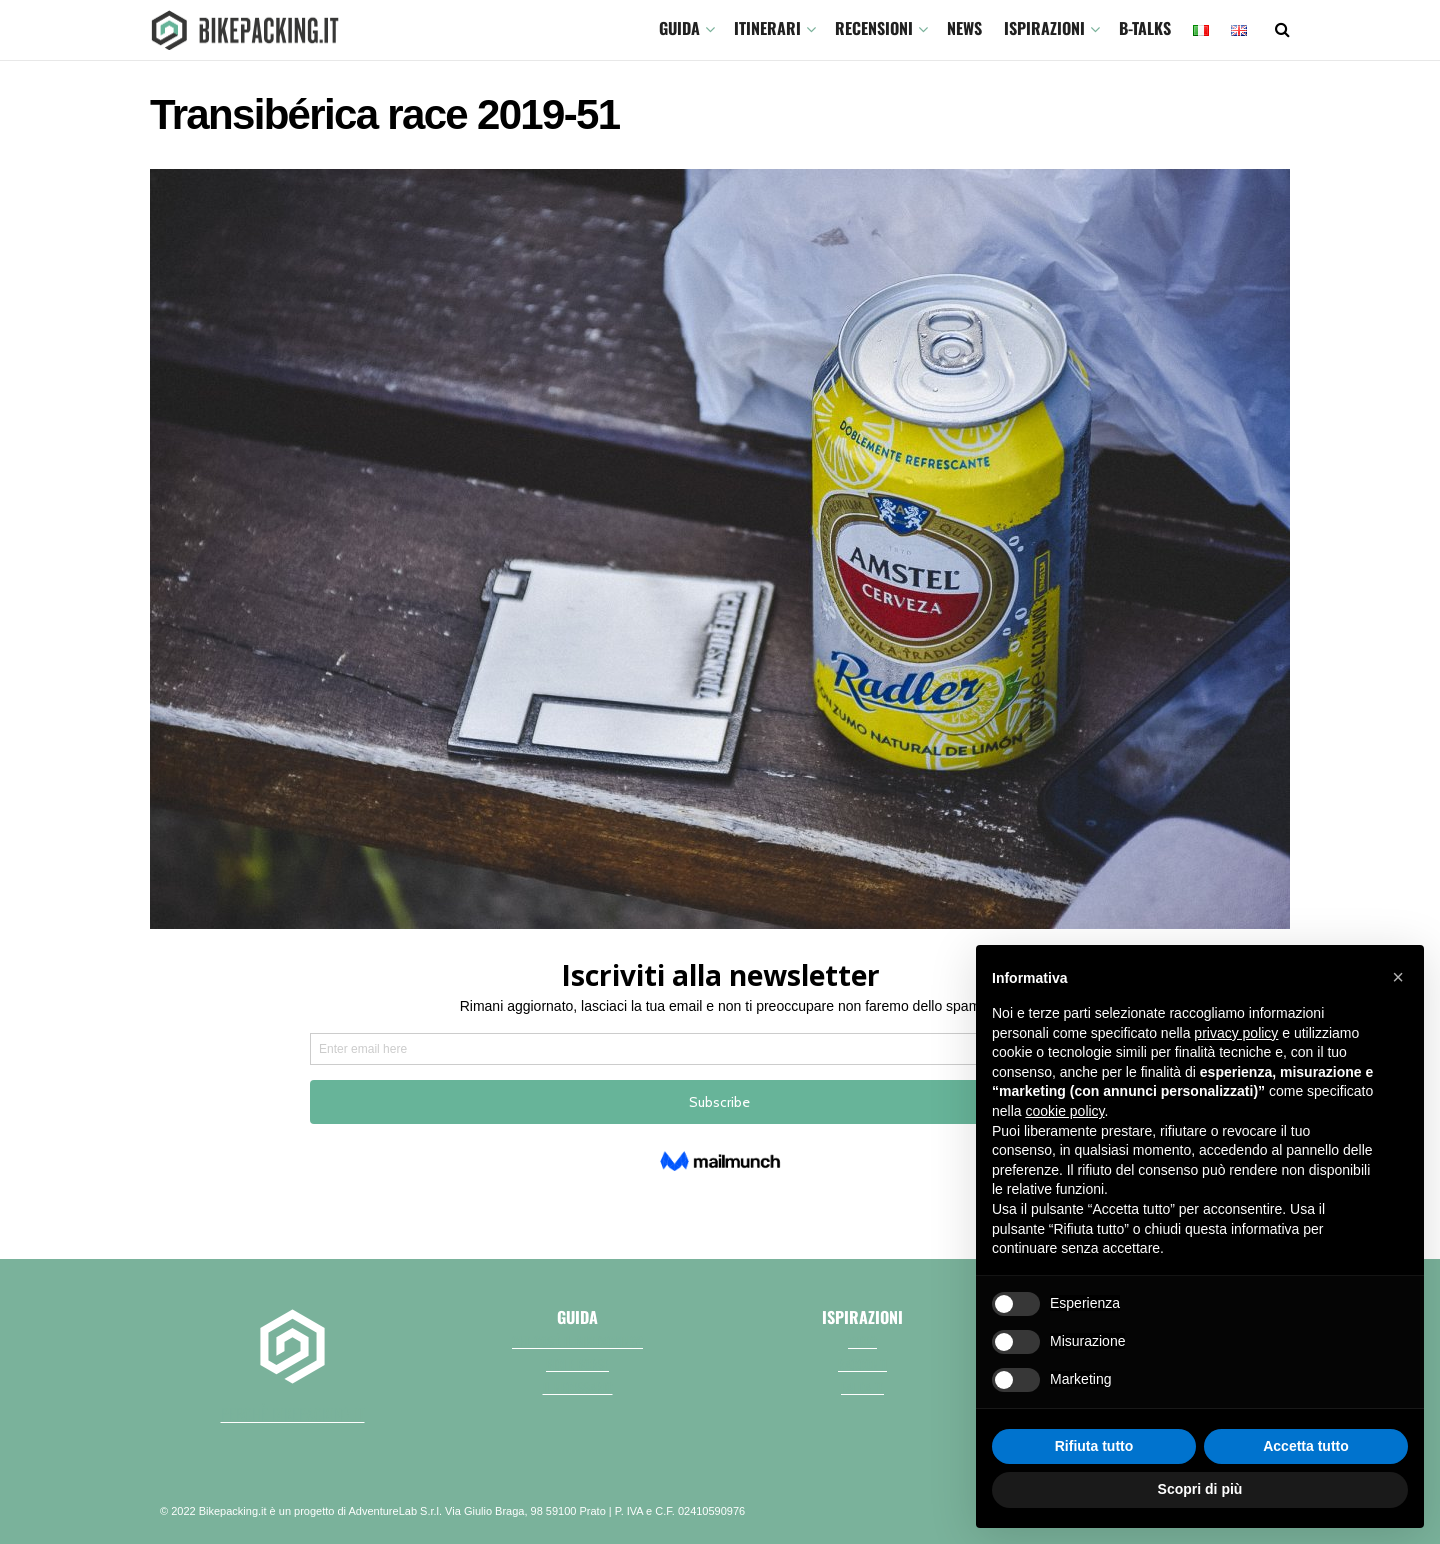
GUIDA (679, 28)
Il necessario (578, 1387)
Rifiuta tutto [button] (1094, 1446)
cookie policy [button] (1064, 1111)
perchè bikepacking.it (293, 1414)
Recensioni (874, 28)
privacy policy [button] (1236, 1033)
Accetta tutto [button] (1306, 1446)
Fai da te (862, 1387)
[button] (1398, 977)
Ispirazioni (1044, 28)
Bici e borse (577, 1364)
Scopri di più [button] (1200, 1489)
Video (862, 1341)
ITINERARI (767, 28)
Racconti (862, 1364)
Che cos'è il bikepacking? (577, 1341)
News (964, 28)
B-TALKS (1145, 28)
